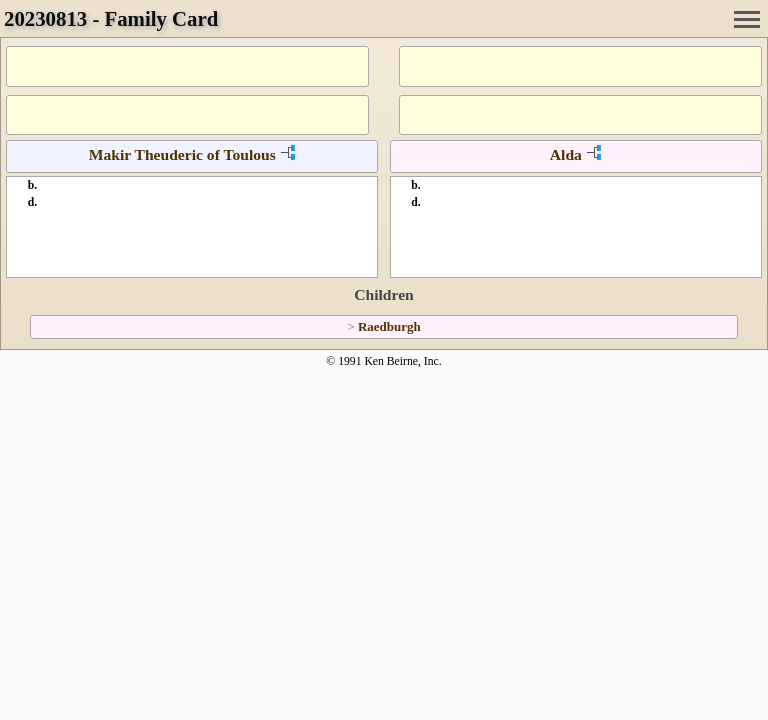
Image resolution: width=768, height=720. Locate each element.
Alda (566, 154)
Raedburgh (389, 326)
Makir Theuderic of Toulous (182, 154)
